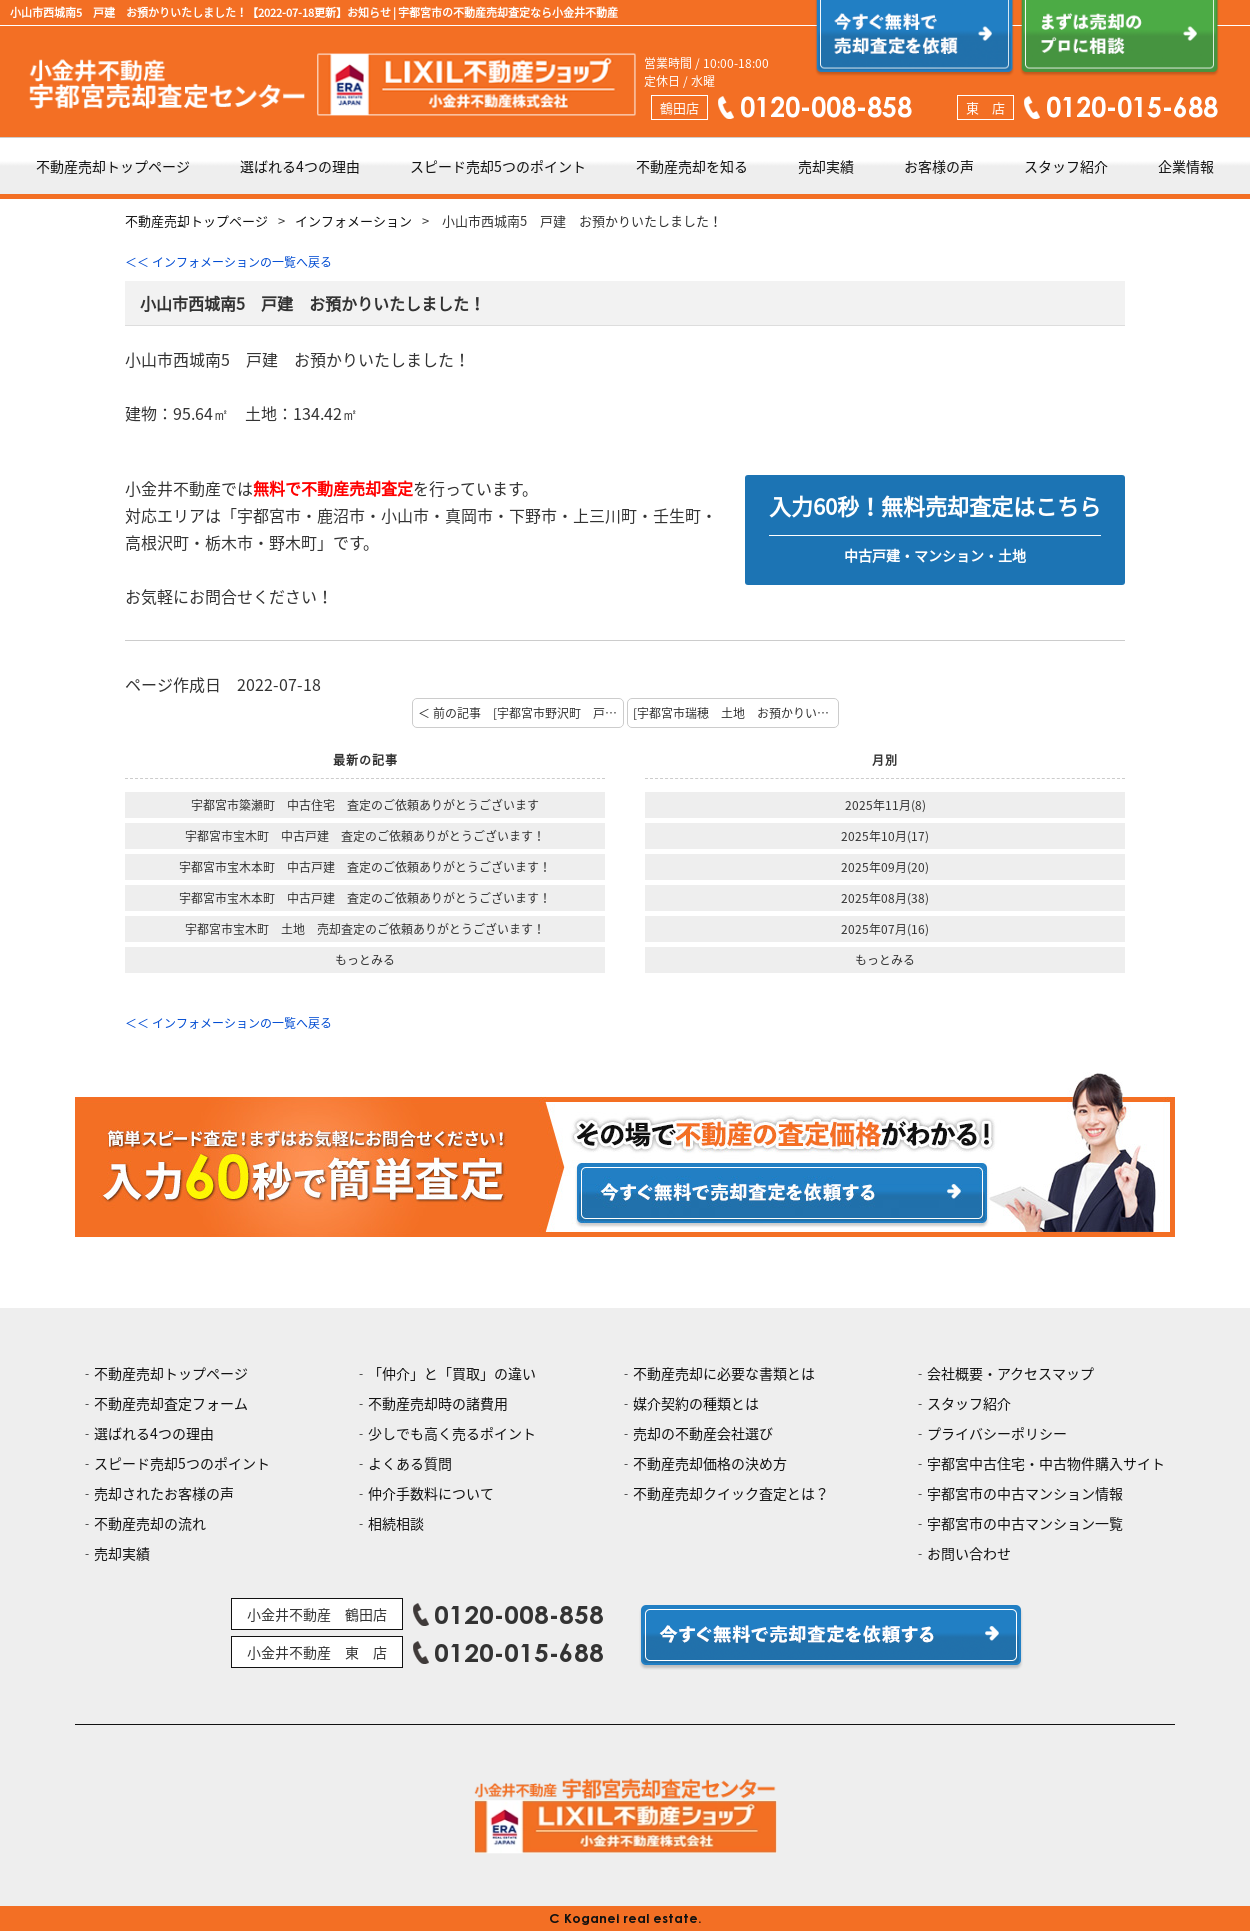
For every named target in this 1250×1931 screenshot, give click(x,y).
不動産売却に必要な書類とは (724, 1373)
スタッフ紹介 (1066, 166)
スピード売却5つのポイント (498, 166)
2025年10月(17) (885, 836)
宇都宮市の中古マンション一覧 (1025, 1523)
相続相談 (396, 1523)
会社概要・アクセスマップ (1010, 1373)
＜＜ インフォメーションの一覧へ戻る (228, 262)
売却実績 (826, 166)
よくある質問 (410, 1463)
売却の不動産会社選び (703, 1433)
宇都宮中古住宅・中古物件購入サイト (1046, 1463)
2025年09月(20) (885, 867)
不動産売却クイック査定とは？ (731, 1493)
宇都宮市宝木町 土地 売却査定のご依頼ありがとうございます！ (365, 929)
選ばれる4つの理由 (300, 166)
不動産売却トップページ (113, 166)
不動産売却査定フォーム (171, 1403)
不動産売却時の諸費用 (438, 1403)
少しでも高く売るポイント (452, 1433)
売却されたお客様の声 (164, 1493)
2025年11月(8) (885, 805)
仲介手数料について (431, 1493)
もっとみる (365, 960)
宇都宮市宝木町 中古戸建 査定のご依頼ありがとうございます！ (365, 836)
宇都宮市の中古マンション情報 (1025, 1493)
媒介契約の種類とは (696, 1403)
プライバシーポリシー (997, 1433)
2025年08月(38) (885, 898)
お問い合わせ (969, 1553)
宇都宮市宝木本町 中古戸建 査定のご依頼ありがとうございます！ (365, 867)
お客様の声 (939, 166)
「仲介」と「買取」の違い (452, 1373)
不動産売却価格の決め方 (710, 1463)
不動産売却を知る (692, 166)
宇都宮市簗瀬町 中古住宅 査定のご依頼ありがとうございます (365, 805)
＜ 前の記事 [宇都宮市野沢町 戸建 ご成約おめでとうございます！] (521, 713)
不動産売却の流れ (150, 1523)
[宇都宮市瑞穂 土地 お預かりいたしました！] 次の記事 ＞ (736, 713)
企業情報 (1186, 166)
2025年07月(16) (885, 929)
